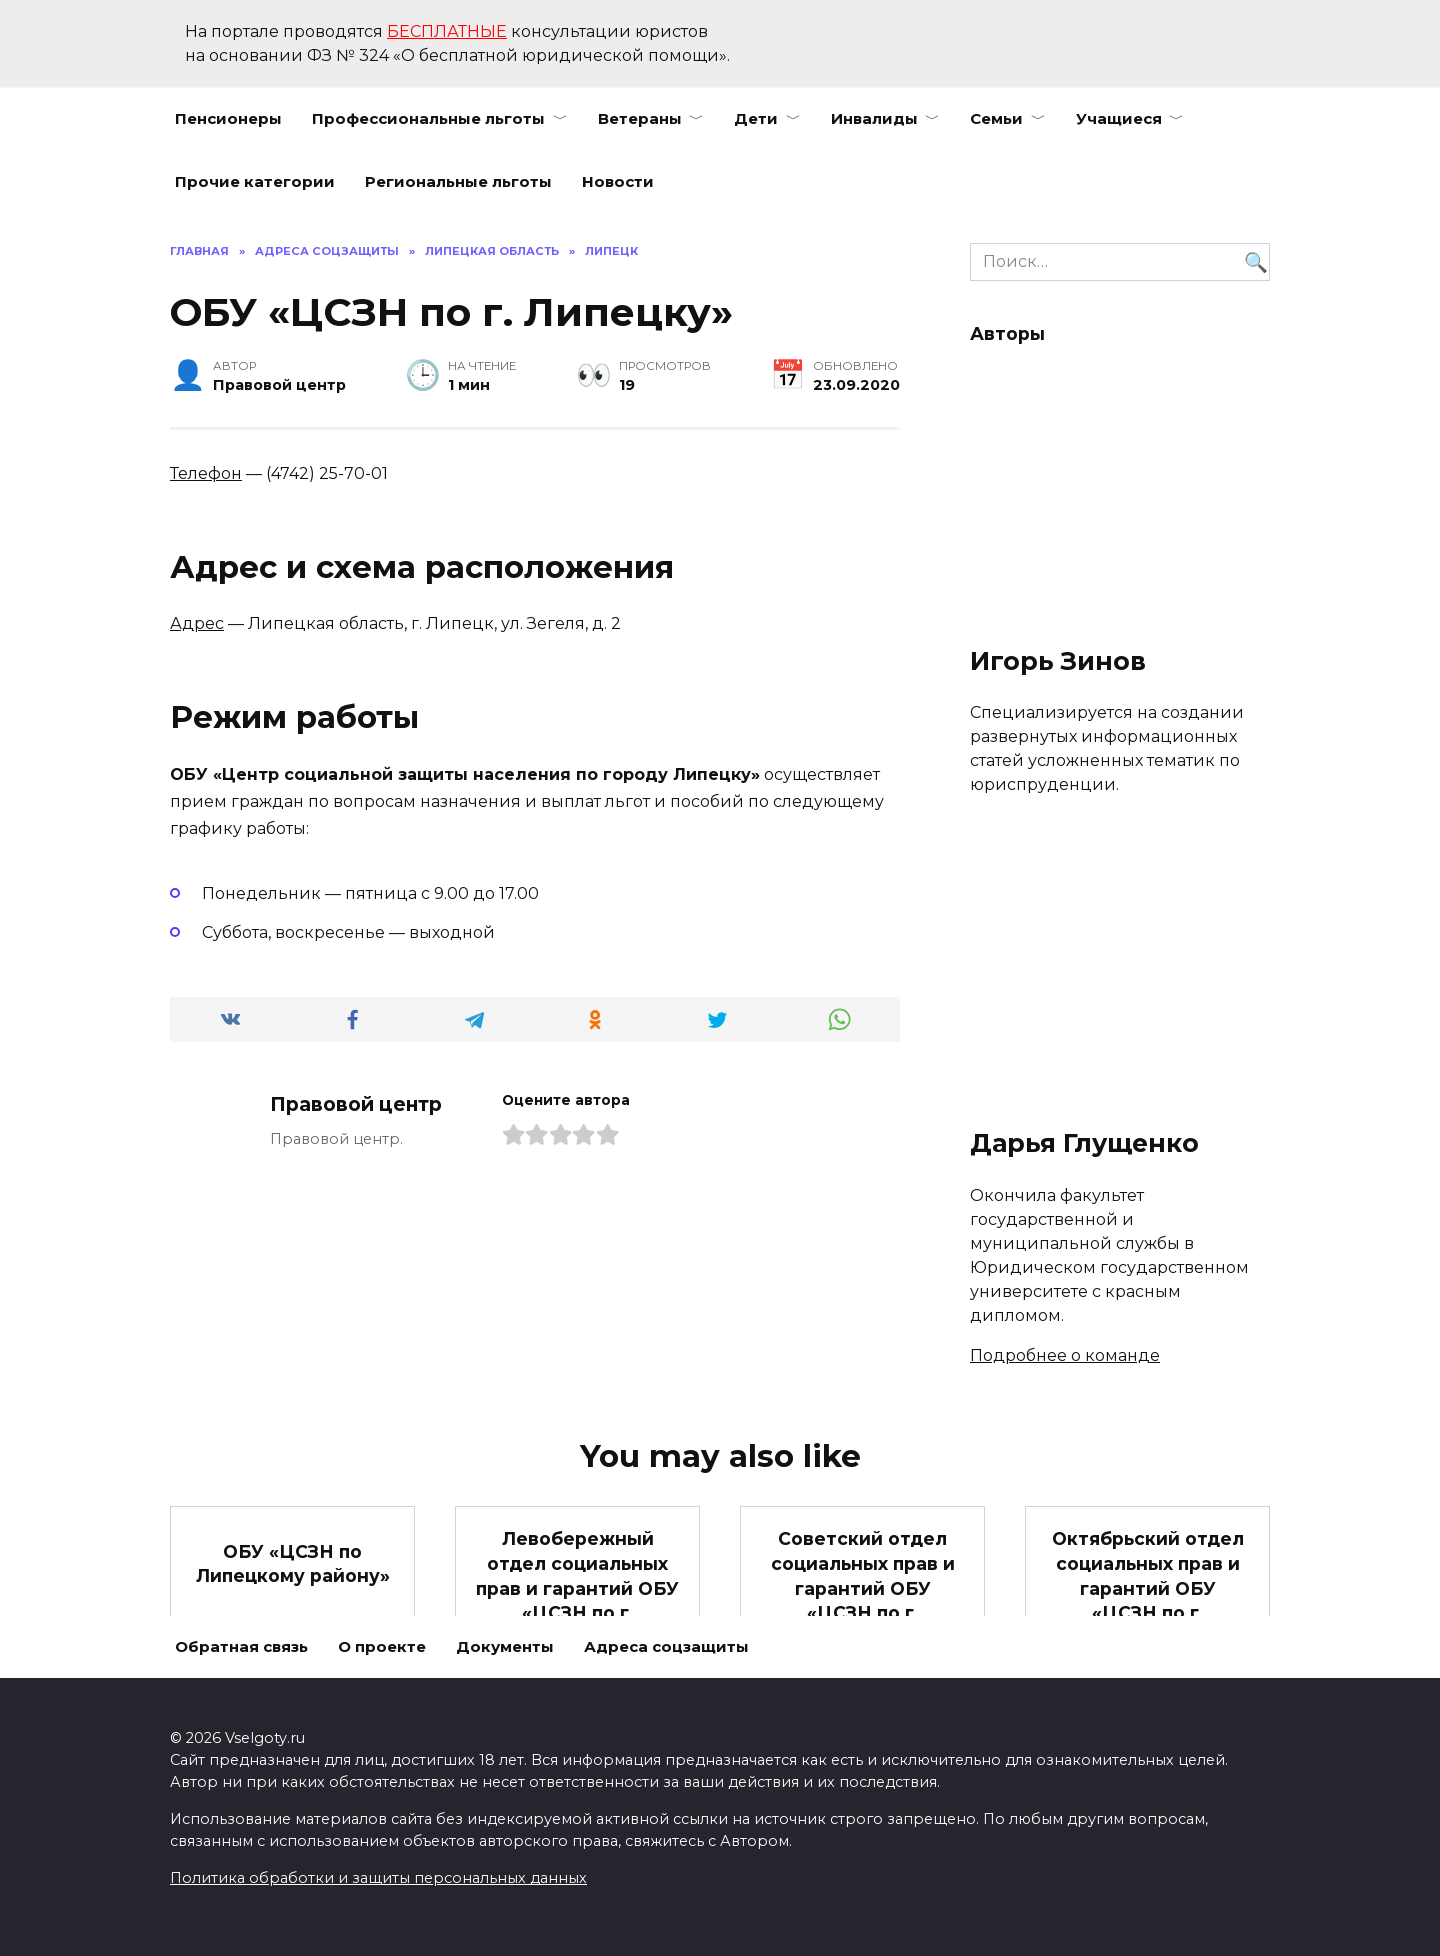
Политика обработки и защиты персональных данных (378, 1878)
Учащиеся (1119, 118)
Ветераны (640, 118)
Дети (756, 118)
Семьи (996, 118)
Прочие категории (255, 181)
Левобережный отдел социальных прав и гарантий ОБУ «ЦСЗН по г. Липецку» (578, 1588)
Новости (618, 181)
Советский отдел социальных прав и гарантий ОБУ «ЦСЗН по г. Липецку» (863, 1588)
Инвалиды (874, 118)
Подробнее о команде (1065, 1355)
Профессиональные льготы (428, 118)
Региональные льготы (458, 181)
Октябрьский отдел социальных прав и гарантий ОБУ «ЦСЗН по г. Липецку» (1147, 1588)
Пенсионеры (228, 118)
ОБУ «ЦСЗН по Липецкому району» (292, 1563)
